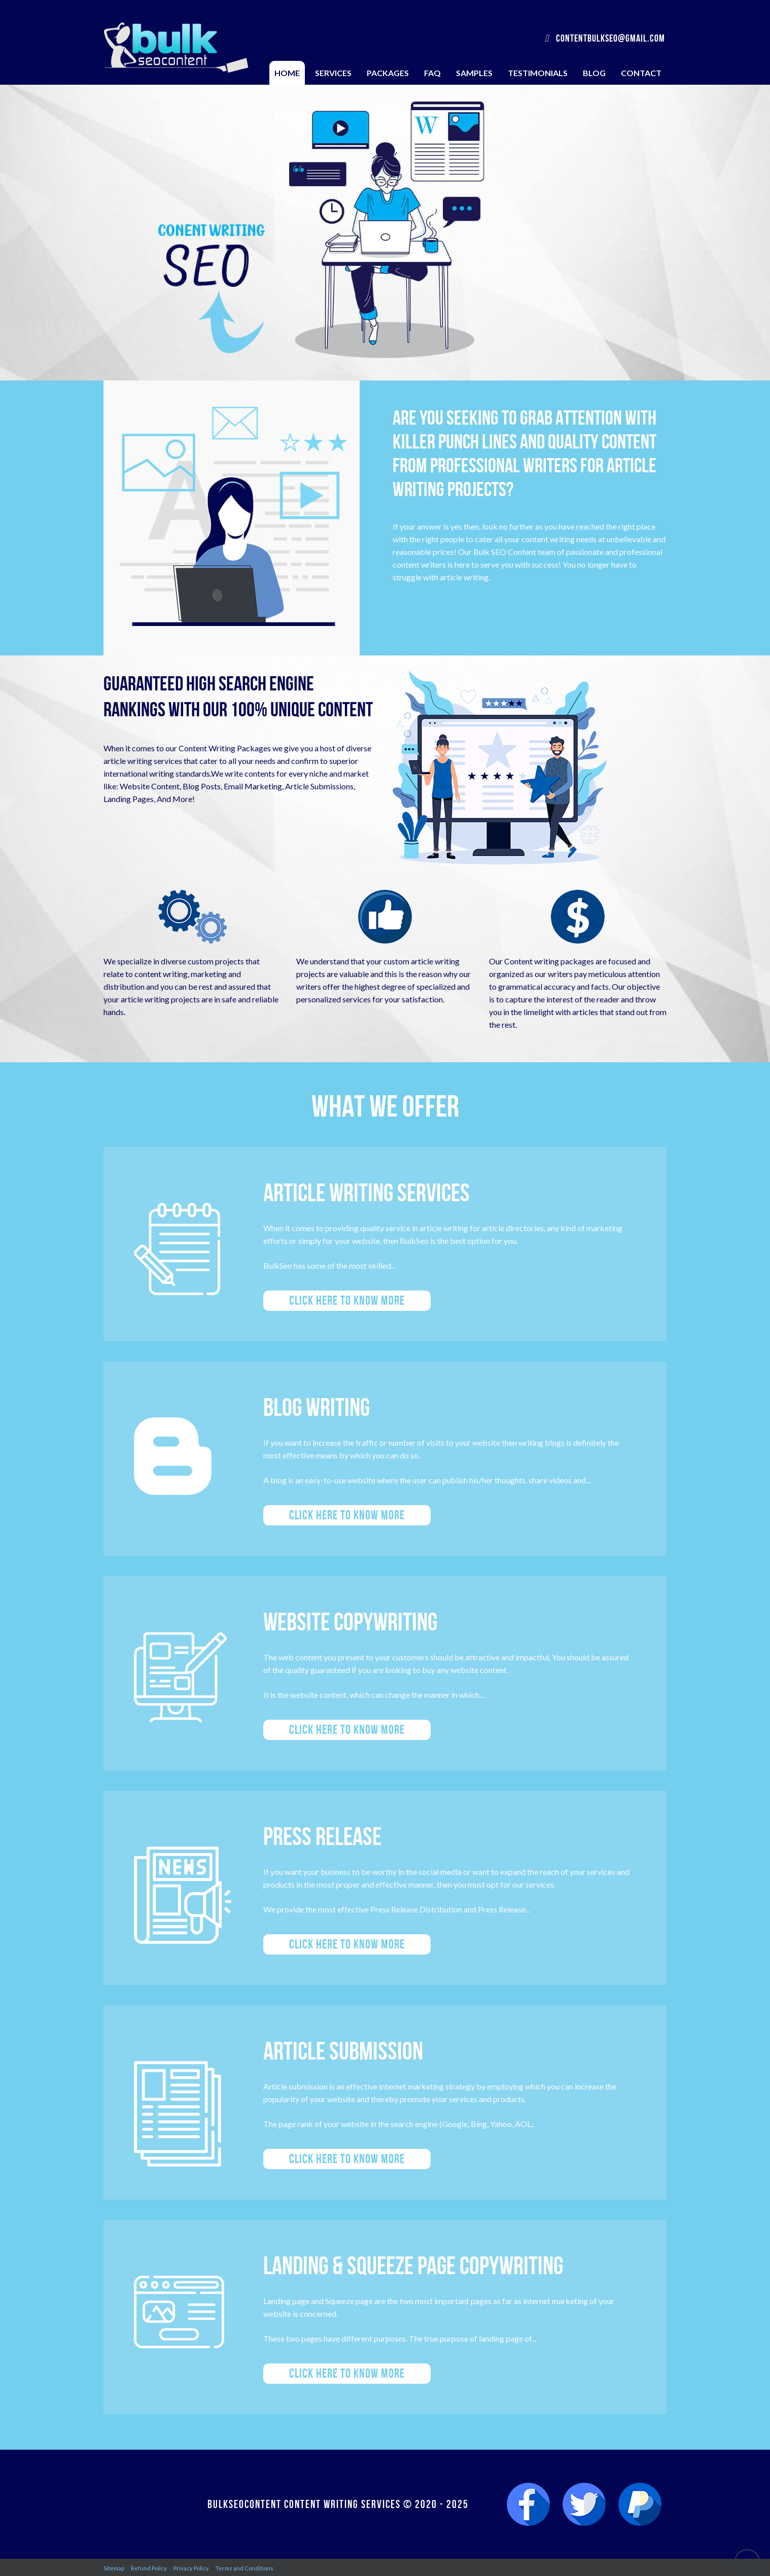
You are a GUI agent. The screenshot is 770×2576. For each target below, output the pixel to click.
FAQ (432, 73)
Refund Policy (149, 2568)
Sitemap (113, 2568)
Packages (388, 73)
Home (287, 73)
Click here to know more (347, 1300)
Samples (474, 73)
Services (333, 73)
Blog (594, 73)
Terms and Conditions (244, 2568)
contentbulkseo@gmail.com (605, 38)
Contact (641, 73)
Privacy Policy (191, 2568)
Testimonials (538, 73)
